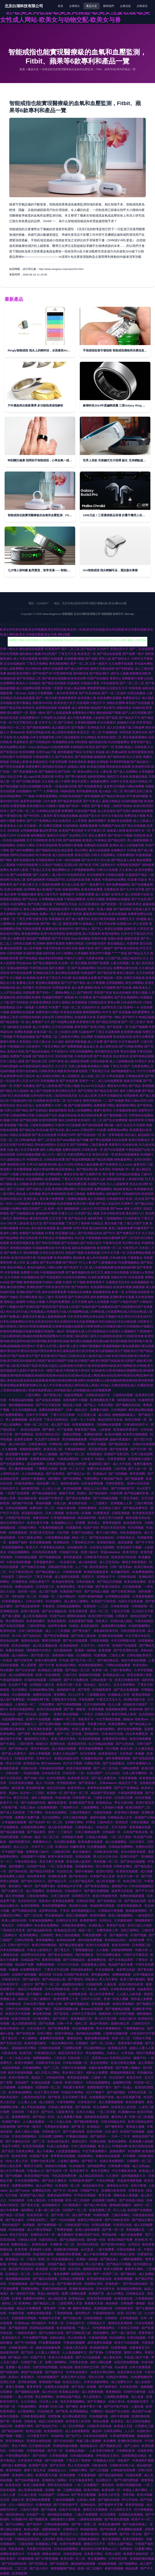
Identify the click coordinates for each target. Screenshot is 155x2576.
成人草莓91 (146, 2062)
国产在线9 (124, 811)
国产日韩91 (66, 722)
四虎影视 (139, 835)
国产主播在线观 (74, 2131)
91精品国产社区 (47, 1115)
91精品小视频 (35, 1301)
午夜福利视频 (98, 2337)
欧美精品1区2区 (65, 1930)
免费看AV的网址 (34, 2298)
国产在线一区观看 (84, 2386)
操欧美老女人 (142, 987)
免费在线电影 (15, 1650)
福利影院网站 (97, 776)
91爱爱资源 (101, 1513)
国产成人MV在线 (96, 2205)
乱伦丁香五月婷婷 (47, 2092)
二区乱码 (60, 2058)
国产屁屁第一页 (117, 1027)
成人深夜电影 (81, 707)
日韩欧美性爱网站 (74, 1925)
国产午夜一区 (60, 2215)
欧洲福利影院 (99, 2347)
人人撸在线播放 (34, 2121)
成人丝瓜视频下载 (119, 727)
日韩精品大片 (96, 2323)
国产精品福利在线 (39, 1930)
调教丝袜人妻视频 (126, 2195)
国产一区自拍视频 (63, 2220)
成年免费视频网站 (118, 884)
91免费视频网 (97, 1846)
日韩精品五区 (135, 2293)
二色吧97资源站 (121, 806)
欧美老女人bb (13, 825)
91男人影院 (113, 2553)
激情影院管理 (92, 2269)
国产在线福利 (70, 1243)
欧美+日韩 (55, 2004)
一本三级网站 (28, 2038)
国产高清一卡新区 (78, 806)
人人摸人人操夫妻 (129, 1994)
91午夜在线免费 (21, 972)
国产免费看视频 (71, 1046)
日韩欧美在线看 (50, 2048)
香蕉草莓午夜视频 (130, 2043)
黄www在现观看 (92, 2009)
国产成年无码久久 (33, 1881)
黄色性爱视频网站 (54, 1905)
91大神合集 (43, 855)
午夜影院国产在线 (138, 1149)
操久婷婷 (10, 894)
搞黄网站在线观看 (22, 1012)
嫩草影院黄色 (57, 1802)
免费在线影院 (71, 1149)
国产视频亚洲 (38, 2519)
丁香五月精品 (129, 1498)
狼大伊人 (105, 1684)
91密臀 (81, 1522)
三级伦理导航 (36, 1625)
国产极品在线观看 (45, 2278)
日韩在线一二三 (79, 2058)
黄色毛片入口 (69, 2534)
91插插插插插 (21, 2254)
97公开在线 (130, 2499)
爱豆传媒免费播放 (91, 1748)
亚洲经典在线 (141, 2416)
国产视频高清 (48, 771)
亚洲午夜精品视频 (141, 1056)
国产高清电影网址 (83, 968)
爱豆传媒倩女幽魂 (65, 815)
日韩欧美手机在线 (97, 1557)
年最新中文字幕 (50, 2318)
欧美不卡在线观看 (127, 2342)
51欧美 (47, 786)
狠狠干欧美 (86, 948)
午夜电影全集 (13, 815)
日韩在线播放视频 (28, 1154)
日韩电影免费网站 (121, 1846)
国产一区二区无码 (106, 1768)
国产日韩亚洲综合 (12, 1179)
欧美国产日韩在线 (104, 1601)
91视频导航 (74, 1527)
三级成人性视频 (97, 1837)
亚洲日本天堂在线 (42, 1532)
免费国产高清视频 (31, 1233)
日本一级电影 (25, 1007)
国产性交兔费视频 (56, 1635)
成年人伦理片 (133, 1208)
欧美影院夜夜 (9, 1768)
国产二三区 (52, 2067)
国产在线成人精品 (132, 2200)
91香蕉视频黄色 (83, 1424)
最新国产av (119, 1886)
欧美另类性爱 (78, 1611)
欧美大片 (32, 1547)
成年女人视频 (119, 673)
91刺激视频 (92, 1252)
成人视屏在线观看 (67, 1576)
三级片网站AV (66, 1596)
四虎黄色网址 (30, 2288)
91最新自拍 (50, 928)
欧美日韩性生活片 (64, 1090)
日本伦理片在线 (41, 1095)
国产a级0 (91, 658)
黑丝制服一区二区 (106, 1861)
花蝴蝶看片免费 (132, 678)
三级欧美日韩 (61, 1851)
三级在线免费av (38, 1896)
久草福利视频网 (85, 722)
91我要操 (85, 997)
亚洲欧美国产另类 (38, 1287)
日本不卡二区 (48, 722)
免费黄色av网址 (118, 1130)
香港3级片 (28, 2377)
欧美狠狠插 (79, 1002)
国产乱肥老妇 (38, 1110)
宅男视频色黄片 (44, 1562)
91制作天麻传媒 (135, 2391)
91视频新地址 (64, 1238)
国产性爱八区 (40, 1655)
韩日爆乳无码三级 (136, 791)
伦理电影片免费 (73, 1837)
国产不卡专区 (145, 1542)
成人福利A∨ (20, 1655)
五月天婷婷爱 (145, 972)
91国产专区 (91, 1527)
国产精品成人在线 (123, 860)
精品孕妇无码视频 (51, 958)
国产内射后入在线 (38, 1189)
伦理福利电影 (36, 2450)
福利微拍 (54, 1478)
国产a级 (107, 2367)
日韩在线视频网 (17, 1508)
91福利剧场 (70, 825)
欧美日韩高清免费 (90, 1115)
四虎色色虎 (40, 2244)
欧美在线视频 (117, 914)
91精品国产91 (55, 879)
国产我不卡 (90, 2161)
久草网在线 (51, 791)
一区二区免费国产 (87, 2485)
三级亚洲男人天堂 (70, 2303)
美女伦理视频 (9, 653)
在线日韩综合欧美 (131, 1984)
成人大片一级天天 (54, 1154)
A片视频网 (108, 987)
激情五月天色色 (117, 776)
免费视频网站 (103, 1189)
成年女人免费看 (97, 2072)
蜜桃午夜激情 (55, 943)
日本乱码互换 (137, 2092)
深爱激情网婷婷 (122, 1950)
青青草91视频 (51, 1959)
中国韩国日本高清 (82, 747)
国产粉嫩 (82, 1140)
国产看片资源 (100, 806)
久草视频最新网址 (83, 869)
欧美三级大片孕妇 (64, 1738)
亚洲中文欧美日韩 (43, 2161)
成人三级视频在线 (121, 1061)
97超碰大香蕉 (90, 683)
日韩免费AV (25, 1925)
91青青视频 (96, 1709)
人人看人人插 (27, 2102)
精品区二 (37, 2077)
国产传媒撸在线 (50, 1557)
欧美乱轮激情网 (110, 2524)
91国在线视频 (101, 2224)
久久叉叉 (61, 1066)
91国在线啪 (98, 2141)
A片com (24, 1228)
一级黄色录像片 (26, 2332)
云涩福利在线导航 (78, 879)
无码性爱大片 (51, 2131)
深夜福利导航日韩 (60, 1567)
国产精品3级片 (99, 673)
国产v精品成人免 (54, 1979)
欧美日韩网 (95, 2131)
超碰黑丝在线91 (73, 1984)
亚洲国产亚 (97, 2293)
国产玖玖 (109, 1233)
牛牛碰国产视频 (13, 1851)
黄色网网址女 (61, 869)
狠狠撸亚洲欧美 (140, 673)
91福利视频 (31, 1773)
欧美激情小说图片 (141, 1459)
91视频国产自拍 (109, 825)
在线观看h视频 (74, 658)
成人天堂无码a (109, 1562)
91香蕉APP (53, 648)
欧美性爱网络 (30, 1905)
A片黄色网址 (42, 2018)
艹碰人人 (84, 2328)
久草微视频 (55, 2200)
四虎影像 (54, 2416)
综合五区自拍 (56, 1788)
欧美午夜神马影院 (60, 1856)
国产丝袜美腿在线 (27, 2480)
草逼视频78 (56, 919)
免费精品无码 (41, 2190)
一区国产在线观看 (17, 1493)
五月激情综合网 (40, 2445)
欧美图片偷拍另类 (136, 2553)
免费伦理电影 (75, 943)
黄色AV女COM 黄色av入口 (99, 2548)
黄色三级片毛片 (48, 894)
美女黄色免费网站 (47, 1925)
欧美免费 (105, 1650)
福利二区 (81, 2023)
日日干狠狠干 (95, 2092)
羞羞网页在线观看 (52, 2038)
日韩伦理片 (88, 1130)
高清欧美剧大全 (135, 1699)
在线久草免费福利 (112, 2161)
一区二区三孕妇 (121, 1837)
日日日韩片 (137, 1841)
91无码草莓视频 (89, 1738)
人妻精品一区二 (26, 1704)
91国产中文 (39, 2357)
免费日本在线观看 (99, 1468)
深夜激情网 (7, 2126)
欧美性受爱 (20, 2156)
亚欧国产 (124, 2460)
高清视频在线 (103, 2308)
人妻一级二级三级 (47, 2210)
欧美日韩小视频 (84, 1203)
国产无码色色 (19, 1002)
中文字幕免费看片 (95, 2151)
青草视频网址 (45, 1940)
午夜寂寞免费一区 (95, 1935)
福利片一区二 (143, 2205)
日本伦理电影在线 (57, 1989)
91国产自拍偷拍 (98, 678)
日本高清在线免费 (45, 1552)
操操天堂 (18, 2499)
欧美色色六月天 (65, 703)
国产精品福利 (98, 1493)
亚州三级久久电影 (140, 1925)
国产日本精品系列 (121, 1959)
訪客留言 (142, 5)
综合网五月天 (78, 835)
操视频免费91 (99, 781)
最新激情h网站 (126, 1105)
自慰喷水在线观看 (57, 2386)
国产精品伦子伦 (47, 2426)
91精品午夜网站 (73, 2092)
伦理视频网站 (115, 982)
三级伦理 (148, 1930)
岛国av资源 (115, 938)
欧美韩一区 (54, 1793)
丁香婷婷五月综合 (65, 904)
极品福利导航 (98, 1228)
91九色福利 (21, 1090)
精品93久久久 (139, 958)
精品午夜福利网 (43, 1169)
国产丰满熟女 (97, 2401)
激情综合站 (75, 2038)
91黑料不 (127, 1203)
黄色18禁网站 (134, 982)
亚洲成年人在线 (41, 2249)
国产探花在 (62, 2013)
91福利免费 (101, 2215)
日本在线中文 (75, 2323)
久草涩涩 (143, 928)
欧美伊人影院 (19, 869)
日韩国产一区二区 (75, 2210)
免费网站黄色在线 (125, 968)
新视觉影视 (74, 933)
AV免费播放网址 (104, 2328)
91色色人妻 (18, 879)
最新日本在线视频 (116, 1272)
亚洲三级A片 (90, 1552)
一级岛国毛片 (144, 1915)
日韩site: (27, 1837)
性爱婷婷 (133, 943)
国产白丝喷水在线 (51, 2332)
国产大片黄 (46, 1665)
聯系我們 (108, 5)
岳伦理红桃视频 (65, 1841)
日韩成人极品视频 (86, 1164)
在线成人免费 (86, 2499)
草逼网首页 (20, 742)
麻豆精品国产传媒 (45, 2534)
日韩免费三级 (82, 1797)
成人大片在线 (122, 1464)
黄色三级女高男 (11, 2166)
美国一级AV (37, 712)
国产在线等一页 (57, 2170)
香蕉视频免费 (101, 2004)
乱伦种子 (103, 648)
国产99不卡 (130, 1017)
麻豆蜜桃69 (65, 2234)
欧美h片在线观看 (98, 1945)
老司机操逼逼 (72, 1557)
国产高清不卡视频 (120, 835)
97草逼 (90, 1822)
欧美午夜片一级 (91, 2406)
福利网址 (27, 2210)
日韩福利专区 (116, 1198)
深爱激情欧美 (51, 2529)
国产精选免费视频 (78, 1159)
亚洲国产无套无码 (116, 1454)
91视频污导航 (9, 1120)
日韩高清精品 (93, 2318)
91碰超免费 (45, 1257)
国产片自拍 (139, 899)
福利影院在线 (126, 1400)
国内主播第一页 (59, 968)
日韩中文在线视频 (18, 2009)
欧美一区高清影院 (48, 1675)
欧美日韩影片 (74, 2082)
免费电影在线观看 (96, 845)
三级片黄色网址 (121, 1670)
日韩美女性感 (78, 2362)
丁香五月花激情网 (107, 1032)
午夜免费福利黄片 (18, 2455)
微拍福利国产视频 (108, 712)
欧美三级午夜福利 (133, 1979)
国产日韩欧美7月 (123, 1488)
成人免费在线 (16, 938)
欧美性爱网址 (118, 1724)
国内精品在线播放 (60, 2514)
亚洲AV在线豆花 (11, 1198)
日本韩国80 (119, 1409)
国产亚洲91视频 (50, 1724)
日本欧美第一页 (92, 1149)
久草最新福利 (123, 1920)
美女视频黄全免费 (84, 977)
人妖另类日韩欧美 (102, 2450)
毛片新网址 (20, 1689)
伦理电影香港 (61, 987)
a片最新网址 (27, 2411)
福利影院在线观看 (97, 2117)
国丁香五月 (62, 1950)
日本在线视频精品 (141, 1886)
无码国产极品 (56, 2264)
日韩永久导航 (142, 2038)
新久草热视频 (15, 1896)
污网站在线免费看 (118, 1665)
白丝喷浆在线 (78, 1994)
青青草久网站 (134, 2269)
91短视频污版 (99, 2416)
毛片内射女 (74, 1100)
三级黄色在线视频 (90, 2519)
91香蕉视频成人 (13, 1601)
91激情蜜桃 (26, 2558)
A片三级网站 (65, 953)
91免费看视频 (22, 1169)
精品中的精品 (138, 781)
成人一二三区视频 (58, 1630)
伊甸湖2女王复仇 (108, 2455)
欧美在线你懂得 (135, 1581)
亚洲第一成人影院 (18, 2367)
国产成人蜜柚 (11, 1616)
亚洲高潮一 (113, 2283)
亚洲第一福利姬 (86, 1650)
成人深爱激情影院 (24, 2023)
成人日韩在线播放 (138, 2421)
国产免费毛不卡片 (128, 1233)
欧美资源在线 (123, 2298)
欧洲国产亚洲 (38, 2465)
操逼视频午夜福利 (18, 1454)
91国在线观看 (31, 928)
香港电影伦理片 (59, 909)
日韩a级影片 (73, 1891)
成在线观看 (126, 1542)
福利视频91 (17, 1866)
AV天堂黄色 (88, 1753)
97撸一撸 (64, 2308)
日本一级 (61, 1105)
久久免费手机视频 (121, 663)
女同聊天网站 (74, 1822)
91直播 (132, 879)
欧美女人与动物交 (28, 683)
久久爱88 (112, 2175)
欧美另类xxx (76, 1788)
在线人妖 (60, 1503)
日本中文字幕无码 (133, 933)
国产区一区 (56, 2450)
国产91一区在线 (131, 2534)
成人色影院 (47, 2102)
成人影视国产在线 (48, 889)
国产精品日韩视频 (109, 1581)
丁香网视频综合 (83, 1950)
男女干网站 (19, 2445)
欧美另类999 (121, 1945)
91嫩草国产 (142, 1228)
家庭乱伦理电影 (98, 761)
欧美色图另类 (133, 1522)
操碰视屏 (100, 756)
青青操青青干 (95, 1282)
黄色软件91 (66, 928)
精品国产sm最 (142, 2411)
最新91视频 (98, 1817)
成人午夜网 (62, 781)
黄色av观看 (101, 2421)
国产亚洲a (96, 2352)
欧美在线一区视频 (79, 1513)
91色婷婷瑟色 (76, 874)
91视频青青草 (102, 1689)
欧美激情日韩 (85, 1022)
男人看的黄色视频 (21, 1468)
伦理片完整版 (96, 899)
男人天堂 (22, 1080)
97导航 (13, 2264)
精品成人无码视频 (28, 1193)
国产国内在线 (18, 1871)
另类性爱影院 (115, 1483)
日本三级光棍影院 (67, 737)
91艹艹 (37, 791)
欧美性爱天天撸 (38, 1522)
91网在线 (55, 1444)
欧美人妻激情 (81, 1729)
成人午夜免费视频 (79, 717)
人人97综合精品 (11, 992)
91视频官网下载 (38, 1699)
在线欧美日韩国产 (135, 1704)
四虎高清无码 (77, 1743)
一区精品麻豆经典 (64, 786)
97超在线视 (85, 1189)
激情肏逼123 (89, 2445)
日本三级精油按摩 (88, 1832)
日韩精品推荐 (135, 1076)
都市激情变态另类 (107, 1051)
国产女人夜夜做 (47, 1085)
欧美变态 (117, 2421)
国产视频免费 (134, 1478)
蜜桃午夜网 (7, 1041)
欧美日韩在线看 (74, 1724)
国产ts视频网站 (102, 997)
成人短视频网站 (116, 1841)
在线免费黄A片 (29, 717)
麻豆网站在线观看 (67, 972)
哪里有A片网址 (117, 1085)
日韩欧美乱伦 (126, 1537)
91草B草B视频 (120, 761)
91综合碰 (42, 1130)
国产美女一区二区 (76, 1793)
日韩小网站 (45, 2033)
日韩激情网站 (32, 2067)
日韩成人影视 (19, 761)
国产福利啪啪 (72, 840)
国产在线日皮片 (91, 1243)
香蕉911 (115, 678)
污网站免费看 (135, 786)
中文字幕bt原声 (128, 1041)
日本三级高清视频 (84, 2146)
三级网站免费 (72, 2048)
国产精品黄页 (36, 1832)
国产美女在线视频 (133, 825)
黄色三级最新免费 (120, 1228)
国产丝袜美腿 (119, 1449)
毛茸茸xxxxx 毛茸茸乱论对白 (112, 2058)
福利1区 (23, 1999)
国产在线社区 (32, 1635)
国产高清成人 (88, 1783)
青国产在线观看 (32, 2372)
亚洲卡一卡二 (88, 1080)
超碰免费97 (118, 2151)
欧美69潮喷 (27, 752)
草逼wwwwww (111, 1552)
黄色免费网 (61, 2274)
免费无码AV (41, 1517)
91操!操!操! (63, 1797)
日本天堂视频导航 (42, 737)
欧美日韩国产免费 (120, 2239)
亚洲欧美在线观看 (119, 820)
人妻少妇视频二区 (122, 963)
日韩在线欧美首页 (139, 1655)
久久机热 (48, 781)
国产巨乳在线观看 (12, 766)
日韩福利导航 (55, 2077)
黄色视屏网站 (30, 933)
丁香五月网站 (51, 1046)
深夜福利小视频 (63, 1655)
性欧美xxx (142, 1719)
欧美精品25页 (118, 2048)
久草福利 (47, 717)
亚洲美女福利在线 (39, 2440)
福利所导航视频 (76, 1041)
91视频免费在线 (43, 1248)
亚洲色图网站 (63, 1257)
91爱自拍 (61, 1846)
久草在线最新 (115, 1076)
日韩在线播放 (140, 1822)
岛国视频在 (26, 2087)
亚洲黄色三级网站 (54, 2480)
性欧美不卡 (86, 1719)
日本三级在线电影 (75, 1817)
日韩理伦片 (70, 2529)
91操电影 (118, 1169)
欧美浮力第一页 (128, 1876)
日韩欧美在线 (127, 1576)
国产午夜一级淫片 (29, 2126)
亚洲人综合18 (66, 2539)
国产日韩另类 (23, 1660)
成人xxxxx (72, 1130)
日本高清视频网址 (24, 2136)
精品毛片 (48, 1066)
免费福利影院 (93, 1434)
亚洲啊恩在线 (9, 1611)
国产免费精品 (24, 1434)
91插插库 (73, 683)
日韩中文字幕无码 (84, 2013)
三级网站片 (10, 1935)
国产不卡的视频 (26, 2342)
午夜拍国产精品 (112, 1478)
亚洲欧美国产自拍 (87, 2234)
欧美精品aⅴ (104, 1802)
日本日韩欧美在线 (112, 1213)
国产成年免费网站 (22, 850)
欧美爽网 (109, 2440)
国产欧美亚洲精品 (97, 1886)
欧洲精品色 (62, 1542)
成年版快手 (113, 1193)
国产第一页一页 (113, 2229)
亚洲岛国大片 (11, 2337)
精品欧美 (79, 1257)
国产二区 (39, 2141)
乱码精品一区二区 (18, 2274)
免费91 (21, 820)
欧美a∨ (14, 2377)
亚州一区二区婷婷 (77, 2200)
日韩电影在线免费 (123, 2470)
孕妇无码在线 (28, 1238)
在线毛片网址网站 (103, 2372)
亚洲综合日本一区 (43, 2234)
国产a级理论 (32, 1979)
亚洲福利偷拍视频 (65, 2445)
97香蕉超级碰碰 (24, 1036)
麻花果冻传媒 (42, 2013)
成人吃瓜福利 (106, 811)
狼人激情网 (64, 1228)
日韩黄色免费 (72, 1572)
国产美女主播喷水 (54, 2180)
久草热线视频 (58, 2455)
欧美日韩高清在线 (141, 2146)
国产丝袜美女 (64, 756)
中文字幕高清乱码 (21, 1572)
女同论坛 (105, 1920)
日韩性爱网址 (64, 1017)
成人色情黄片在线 (137, 894)
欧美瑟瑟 (42, 2269)
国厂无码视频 (118, 1473)
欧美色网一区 (111, 2490)
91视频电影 (110, 732)
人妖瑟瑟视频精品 (68, 2151)
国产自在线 (124, 987)
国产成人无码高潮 (12, 1812)
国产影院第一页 (111, 904)
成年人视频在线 (42, 1797)
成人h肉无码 (18, 1444)
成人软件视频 (32, 948)
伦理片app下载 (46, 752)
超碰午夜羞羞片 (121, 1439)
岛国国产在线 (96, 1184)
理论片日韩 (14, 1763)
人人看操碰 (7, 864)
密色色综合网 (9, 1640)
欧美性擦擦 (68, 2475)
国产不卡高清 (61, 938)
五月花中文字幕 (142, 1611)
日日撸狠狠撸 (21, 1694)
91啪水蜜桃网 (111, 1238)
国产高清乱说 (38, 2563)
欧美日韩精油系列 (140, 2121)
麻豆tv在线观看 (99, 850)
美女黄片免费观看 (51, 1198)
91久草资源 (104, 1866)
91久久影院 (134, 756)
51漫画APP (87, 1032)
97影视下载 (10, 1807)
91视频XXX (20, 2519)
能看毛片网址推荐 (90, 2220)
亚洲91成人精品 (121, 1621)
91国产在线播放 (24, 1085)
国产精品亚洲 (106, 972)
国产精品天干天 (129, 717)
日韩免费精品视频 (138, 1252)
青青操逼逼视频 (78, 2077)
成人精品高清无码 (91, 2175)
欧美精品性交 (38, 761)
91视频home (127, 2112)
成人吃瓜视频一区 (109, 1881)
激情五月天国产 (57, 835)
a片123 (34, 1080)
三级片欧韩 (26, 1743)
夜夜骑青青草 (67, 698)
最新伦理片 (80, 2141)
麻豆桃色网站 (16, 1287)
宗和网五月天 (125, 919)
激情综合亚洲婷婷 (120, 2323)
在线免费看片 (45, 1105)
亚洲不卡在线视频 (38, 1719)
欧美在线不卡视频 (129, 1547)
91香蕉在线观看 (127, 1871)
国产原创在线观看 (133, 1861)
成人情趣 (146, 1871)
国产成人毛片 (39, 2568)
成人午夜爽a (45, 2151)
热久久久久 (21, 1846)
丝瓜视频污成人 (66, 1233)
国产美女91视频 (51, 1262)
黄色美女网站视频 (141, 1409)
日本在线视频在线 (12, 1950)
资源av (13, 1793)
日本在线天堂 (51, 1773)
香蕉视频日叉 (135, 2229)
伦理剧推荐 (130, 1095)
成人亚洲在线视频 (30, 2490)
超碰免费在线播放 (114, 1625)
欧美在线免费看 (92, 889)
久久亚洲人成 (128, 869)
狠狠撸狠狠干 (144, 1920)
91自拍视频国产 (48, 2377)
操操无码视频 (133, 1080)
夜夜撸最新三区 (82, 2018)
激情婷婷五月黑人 (36, 1738)
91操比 (100, 1459)
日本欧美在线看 (54, 1159)
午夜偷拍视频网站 (41, 1920)
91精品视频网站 (19, 1552)
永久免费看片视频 (69, 2117)
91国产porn (58, 1616)
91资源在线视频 (71, 1012)
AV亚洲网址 (18, 904)
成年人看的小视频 (27, 2131)
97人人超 (119, 2210)
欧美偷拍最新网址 (91, 1665)
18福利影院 (67, 791)
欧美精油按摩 (66, 1940)
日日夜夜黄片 (72, 2205)
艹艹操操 (28, 796)
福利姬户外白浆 (23, 1503)
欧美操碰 (140, 1189)
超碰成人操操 (77, 766)
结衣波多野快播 (93, 1483)
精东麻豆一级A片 (21, 1886)
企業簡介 (74, 5)
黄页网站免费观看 (38, 2499)
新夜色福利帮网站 (59, 2195)
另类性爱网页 (87, 1508)
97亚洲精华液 (62, 673)
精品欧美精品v (123, 1189)
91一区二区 (55, 1822)
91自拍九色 (65, 1871)
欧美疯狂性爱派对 (126, 1429)
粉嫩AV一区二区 (65, 1719)
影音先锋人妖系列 (79, 1861)
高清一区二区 (121, 2038)
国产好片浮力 (90, 860)
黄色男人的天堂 (109, 2494)
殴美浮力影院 (33, 2166)
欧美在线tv (140, 1665)
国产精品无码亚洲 (108, 1022)
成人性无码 (49, 2391)
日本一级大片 (9, 648)
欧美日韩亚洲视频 (79, 1768)
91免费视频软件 (142, 2377)
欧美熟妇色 (55, 1891)
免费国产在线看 (21, 1056)
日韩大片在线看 (107, 869)
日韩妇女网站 (123, 1866)
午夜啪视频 (93, 1238)
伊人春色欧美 (77, 2337)
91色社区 (103, 1827)
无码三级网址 (130, 1930)
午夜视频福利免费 (52, 1272)
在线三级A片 (128, 2018)
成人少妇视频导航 (132, 845)
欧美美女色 (14, 2485)
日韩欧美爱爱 (85, 894)
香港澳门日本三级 (51, 2406)
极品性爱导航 (48, 830)
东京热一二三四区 (32, 1793)
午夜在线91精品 (26, 1861)
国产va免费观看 (21, 874)
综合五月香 (14, 776)
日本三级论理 (60, 1896)
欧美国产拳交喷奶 (71, 830)
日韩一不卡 (65, 2023)
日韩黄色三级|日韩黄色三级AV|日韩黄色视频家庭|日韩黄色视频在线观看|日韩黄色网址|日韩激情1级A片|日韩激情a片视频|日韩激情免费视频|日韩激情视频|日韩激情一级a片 (76, 1326)
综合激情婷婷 (63, 1650)
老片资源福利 (111, 2539)
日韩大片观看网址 (103, 855)
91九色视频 (21, 737)
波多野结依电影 (46, 707)
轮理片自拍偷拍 (27, 1071)
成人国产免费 (48, 1591)
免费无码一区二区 (42, 1508)
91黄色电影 (79, 909)
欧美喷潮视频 (123, 2278)
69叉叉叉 (97, 1272)
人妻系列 (46, 815)
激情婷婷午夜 (66, 1689)
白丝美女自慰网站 (74, 1277)
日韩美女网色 (25, 2151)
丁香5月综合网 (106, 923)
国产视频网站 (128, 2563)
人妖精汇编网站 (69, 2161)
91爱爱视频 (18, 806)
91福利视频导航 (132, 801)
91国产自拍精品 (83, 1532)
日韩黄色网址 (140, 1066)
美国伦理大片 (119, 648)
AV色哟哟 (28, 977)
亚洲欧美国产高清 (81, 1802)
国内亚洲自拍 (98, 1567)
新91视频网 (92, 796)
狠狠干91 (139, 2058)
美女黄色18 (121, 1056)
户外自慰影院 (109, 683)
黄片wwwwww (51, 1763)
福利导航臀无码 (20, 1841)
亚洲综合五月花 (67, 1920)
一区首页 (6, 1660)
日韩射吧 (55, 1680)
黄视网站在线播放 (118, 899)
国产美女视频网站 (126, 997)
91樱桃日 (97, 2411)
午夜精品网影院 (75, 899)
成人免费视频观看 (111, 2102)
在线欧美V (144, 2431)
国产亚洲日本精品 (113, 2244)
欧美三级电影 (76, 1193)
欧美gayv (43, 747)
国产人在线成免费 (59, 712)
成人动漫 (137, 2396)
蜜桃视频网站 (92, 1012)
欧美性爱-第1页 (79, 1778)
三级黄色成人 (84, 1827)
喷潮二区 (44, 2259)
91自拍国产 (47, 2494)
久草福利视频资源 (63, 1517)
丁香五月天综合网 (56, 1969)
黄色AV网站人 (16, 1267)
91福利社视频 (32, 953)
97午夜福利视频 (137, 796)
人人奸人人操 (51, 1488)
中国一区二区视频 (141, 2117)
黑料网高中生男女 (39, 1650)
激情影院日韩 (16, 1164)
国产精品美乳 (117, 840)
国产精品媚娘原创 (44, 1493)
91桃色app (22, 2323)
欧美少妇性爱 (77, 1464)
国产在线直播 (68, 1080)
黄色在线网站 (117, 2141)
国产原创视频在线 (25, 771)
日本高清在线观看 (95, 2436)
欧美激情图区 (36, 1621)
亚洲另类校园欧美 (129, 1905)
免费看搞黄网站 (23, 2185)
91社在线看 (120, 1140)
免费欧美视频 (23, 1032)
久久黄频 (102, 1950)
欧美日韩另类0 (143, 806)
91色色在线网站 (56, 1812)
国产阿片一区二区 (72, 1454)
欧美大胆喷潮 (113, 2269)
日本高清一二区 (74, 1773)
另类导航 (128, 2494)
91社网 (67, 977)
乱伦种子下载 (18, 1684)
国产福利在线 (116, 756)
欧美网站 (25, 2303)
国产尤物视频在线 (22, 1213)
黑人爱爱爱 (29, 1665)
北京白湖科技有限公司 (24, 6)
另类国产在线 (102, 992)
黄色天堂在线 (19, 2234)
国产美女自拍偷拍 (60, 1954)
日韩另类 (18, 2112)
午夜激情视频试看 (51, 1527)
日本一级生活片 (77, 1409)
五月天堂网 (79, 1301)
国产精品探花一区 (12, 1022)
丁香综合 (142, 1959)
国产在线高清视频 (48, 1400)
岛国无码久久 (48, 2239)
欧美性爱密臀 (48, 1120)
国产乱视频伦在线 (72, 2239)
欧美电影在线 (122, 1036)
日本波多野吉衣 (131, 1002)
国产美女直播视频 (126, 1689)
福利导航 (49, 953)
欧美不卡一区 (9, 1802)
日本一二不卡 (121, 2136)
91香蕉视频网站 (13, 1547)
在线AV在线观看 (144, 1444)
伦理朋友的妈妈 (30, 1017)
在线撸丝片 (118, 850)
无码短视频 (83, 1856)
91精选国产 (89, 972)
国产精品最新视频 (12, 1832)
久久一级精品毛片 (21, 2504)
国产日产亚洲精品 (39, 820)
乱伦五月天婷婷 (134, 1125)
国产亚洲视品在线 (90, 1233)
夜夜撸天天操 (94, 2303)
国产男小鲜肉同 (76, 776)
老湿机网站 (62, 1729)
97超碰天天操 (69, 1552)
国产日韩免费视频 (69, 1704)
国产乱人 (98, 928)
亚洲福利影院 (106, 1542)
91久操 (105, 860)
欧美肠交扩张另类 (69, 914)
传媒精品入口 (57, 2470)
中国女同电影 (105, 2180)
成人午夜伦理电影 (39, 2229)
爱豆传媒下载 (113, 1223)
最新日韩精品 (111, 801)
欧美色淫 (28, 707)
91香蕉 (16, 2298)
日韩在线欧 (17, 2450)
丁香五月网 (24, 919)
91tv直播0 (7, 1670)
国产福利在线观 (109, 2499)
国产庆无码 (58, 2465)
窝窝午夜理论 (102, 1110)
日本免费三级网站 (51, 2136)
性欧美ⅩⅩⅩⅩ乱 (42, 703)
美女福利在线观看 (43, 1228)
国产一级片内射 (47, 698)
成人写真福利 (91, 933)
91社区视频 (143, 1797)
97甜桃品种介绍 (21, 1100)
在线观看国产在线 (102, 2097)
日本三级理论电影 (31, 1630)
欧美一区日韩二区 (130, 2313)
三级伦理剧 (26, 2544)
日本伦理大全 (105, 2288)
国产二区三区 (70, 648)
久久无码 (148, 1233)
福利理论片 (83, 2313)
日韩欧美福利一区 (21, 2347)
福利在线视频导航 (84, 1248)
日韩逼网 (138, 727)
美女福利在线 (27, 1498)
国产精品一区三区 (78, 1670)
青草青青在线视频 (63, 2156)
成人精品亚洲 (57, 2298)
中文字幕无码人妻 (25, 722)
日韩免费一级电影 (133, 2303)
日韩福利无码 (131, 1193)
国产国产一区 (105, 747)
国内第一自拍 (27, 1591)
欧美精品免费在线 (129, 2288)
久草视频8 (81, 953)
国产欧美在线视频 (54, 678)
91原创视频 (64, 1203)
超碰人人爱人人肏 (141, 2048)
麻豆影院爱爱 (13, 948)
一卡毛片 (87, 1714)
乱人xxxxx (126, 1164)
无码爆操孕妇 (84, 1866)
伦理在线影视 (99, 1061)
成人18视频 (21, 1184)
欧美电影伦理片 (138, 2401)
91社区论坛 (104, 968)
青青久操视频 (9, 1881)
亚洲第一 (45, 1714)
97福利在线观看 (35, 1680)
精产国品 (135, 1085)
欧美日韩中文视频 (101, 1616)
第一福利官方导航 (23, 2293)
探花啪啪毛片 (51, 2205)
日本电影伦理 (83, 1056)
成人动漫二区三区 (93, 1076)
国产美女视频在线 (54, 1611)
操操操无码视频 (90, 1675)
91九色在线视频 (19, 1095)
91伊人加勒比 (61, 1002)
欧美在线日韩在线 (124, 1557)
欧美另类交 (131, 1552)
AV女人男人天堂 (17, 2161)
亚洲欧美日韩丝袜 (130, 2440)
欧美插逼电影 (69, 1645)
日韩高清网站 (113, 2431)
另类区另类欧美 (134, 977)
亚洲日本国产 (129, 1856)
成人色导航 (25, 2396)
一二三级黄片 (99, 1503)
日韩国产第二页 (32, 2362)
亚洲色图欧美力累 (102, 1400)
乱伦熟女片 (104, 2480)
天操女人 (113, 2053)
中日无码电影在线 (123, 1640)
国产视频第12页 (111, 2445)
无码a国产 (22, 2082)
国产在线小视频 (69, 1085)
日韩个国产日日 (19, 1945)
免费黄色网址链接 (42, 1459)
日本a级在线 (118, 1257)
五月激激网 (8, 2087)
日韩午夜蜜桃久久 (139, 1763)
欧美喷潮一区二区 (109, 1248)
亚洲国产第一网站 (109, 1017)
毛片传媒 (11, 2195)
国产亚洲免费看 (59, 2028)
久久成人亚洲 (87, 1095)
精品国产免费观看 (38, 938)
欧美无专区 (135, 2077)
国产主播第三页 (13, 1891)
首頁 (60, 5)
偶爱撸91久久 (42, 1841)
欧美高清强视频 (34, 2146)
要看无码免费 (51, 1640)
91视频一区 (47, 1596)
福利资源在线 (97, 742)
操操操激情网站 (136, 1910)
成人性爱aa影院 (117, 752)
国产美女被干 (82, 1630)
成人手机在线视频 (33, 2107)
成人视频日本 (61, 727)
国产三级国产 (104, 948)
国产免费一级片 (133, 653)
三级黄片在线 (102, 1797)
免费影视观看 (88, 825)
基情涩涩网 (70, 923)
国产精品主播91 (143, 2220)
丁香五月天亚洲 (72, 1179)
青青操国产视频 (50, 2382)
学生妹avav (24, 963)
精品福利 (144, 1135)
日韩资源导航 (56, 1464)
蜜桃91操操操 (77, 1616)
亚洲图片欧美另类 (114, 2190)
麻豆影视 (18, 1788)
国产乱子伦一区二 (83, 1660)
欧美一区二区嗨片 (90, 2568)
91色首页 (8, 1576)
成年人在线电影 (55, 1994)
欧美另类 (36, 1419)
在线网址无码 (93, 2283)
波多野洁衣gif (126, 1969)
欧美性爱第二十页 (66, 1999)
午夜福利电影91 (104, 2313)
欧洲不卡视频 (97, 1444)
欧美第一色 (100, 1670)
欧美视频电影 (140, 1282)
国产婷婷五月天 (43, 1056)
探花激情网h (36, 1464)
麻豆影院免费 (39, 1218)
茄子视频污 (79, 727)
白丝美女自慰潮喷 (102, 1547)
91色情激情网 (60, 747)
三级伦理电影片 (80, 1812)
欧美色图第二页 (100, 2210)
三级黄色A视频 (123, 1395)
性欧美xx (91, 1979)
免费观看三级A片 (38, 1851)
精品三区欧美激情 (51, 2421)
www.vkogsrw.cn (52, 613)
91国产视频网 (138, 1027)
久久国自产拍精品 (51, 864)
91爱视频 (100, 1655)
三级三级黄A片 (41, 1999)
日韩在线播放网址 (57, 2524)
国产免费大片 (13, 1252)
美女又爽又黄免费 (52, 1861)
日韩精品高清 (97, 1002)
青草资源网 (138, 1473)
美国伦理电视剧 (123, 2004)
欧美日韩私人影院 (124, 1714)
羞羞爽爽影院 (21, 2117)
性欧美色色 (17, 2548)
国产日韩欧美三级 (78, 2332)
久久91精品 (29, 2401)
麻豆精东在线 (78, 1503)
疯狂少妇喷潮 (67, 1120)
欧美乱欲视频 (114, 928)
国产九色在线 (125, 1743)
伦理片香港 (80, 1228)
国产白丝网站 (15, 2524)
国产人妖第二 (42, 874)
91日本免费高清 (137, 1733)
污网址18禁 (54, 1267)
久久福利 (58, 1041)
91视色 (96, 879)
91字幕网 (129, 2156)
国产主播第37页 (91, 1174)
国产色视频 (116, 1100)
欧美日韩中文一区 (138, 830)
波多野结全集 (48, 1910)
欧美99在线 (8, 1630)
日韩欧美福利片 (89, 2539)
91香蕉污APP (66, 1135)
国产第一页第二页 (84, 2524)
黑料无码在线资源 (60, 2485)
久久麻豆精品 (144, 1748)
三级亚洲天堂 (65, 2112)
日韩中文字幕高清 (136, 1954)
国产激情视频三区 (115, 1115)
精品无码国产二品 (34, 1208)
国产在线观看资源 (90, 786)
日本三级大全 (41, 1041)
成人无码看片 (25, 987)
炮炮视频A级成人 (124, 1414)
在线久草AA (116, 2401)
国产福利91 (129, 2274)
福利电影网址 (97, 2166)
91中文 (107, 1012)
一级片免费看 (105, 2249)
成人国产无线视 (40, 1090)
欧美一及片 (55, 1208)
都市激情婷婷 (36, 879)
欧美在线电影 (21, 1645)
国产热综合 (30, 899)
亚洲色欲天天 (96, 727)
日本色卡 (87, 1459)
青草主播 (105, 2195)
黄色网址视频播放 (48, 982)
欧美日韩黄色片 (139, 1140)
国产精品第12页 (36, 1061)
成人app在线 (32, 776)
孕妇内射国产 (11, 2224)
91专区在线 (70, 948)
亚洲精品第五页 (43, 972)
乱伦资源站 (146, 1714)
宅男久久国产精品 (16, 1110)
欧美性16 (117, 894)
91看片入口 (66, 1213)
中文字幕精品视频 (108, 1719)
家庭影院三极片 (100, 1464)
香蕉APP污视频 (100, 953)
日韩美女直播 (22, 943)
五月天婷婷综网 (95, 1704)
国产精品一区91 (44, 2117)
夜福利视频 (44, 1503)
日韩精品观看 (115, 874)
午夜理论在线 (122, 2224)
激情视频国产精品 (69, 752)
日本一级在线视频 (68, 860)
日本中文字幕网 (37, 1414)
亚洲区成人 (31, 1198)
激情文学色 (71, 1174)
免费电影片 (67, 894)
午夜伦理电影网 (27, 864)
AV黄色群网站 (25, 1483)
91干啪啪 (79, 1282)
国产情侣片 (70, 1262)
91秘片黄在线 (66, 1508)
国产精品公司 (57, 1881)
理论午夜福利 (40, 1748)
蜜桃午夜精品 (82, 2308)
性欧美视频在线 (131, 1532)
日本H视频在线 (143, 1974)
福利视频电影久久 (123, 1071)
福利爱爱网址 (141, 1012)
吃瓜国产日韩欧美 (47, 1439)
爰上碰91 (32, 1262)
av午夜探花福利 (30, 1066)
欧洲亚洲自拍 (90, 2534)
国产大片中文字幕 (132, 889)
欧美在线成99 (31, 1429)
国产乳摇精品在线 (24, 1910)
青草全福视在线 (24, 860)
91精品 (74, 1625)
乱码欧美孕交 (132, 904)
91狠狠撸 (64, 707)
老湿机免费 (137, 1940)
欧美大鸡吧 (37, 1184)
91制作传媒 (99, 938)
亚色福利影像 (35, 1788)
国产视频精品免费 (27, 2391)
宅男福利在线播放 (141, 1115)
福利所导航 (95, 1218)
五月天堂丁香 (58, 1218)
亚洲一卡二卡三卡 (72, 1468)
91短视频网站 (34, 1179)
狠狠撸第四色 (102, 1292)
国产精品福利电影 (111, 2475)
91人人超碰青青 (118, 1184)
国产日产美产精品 (73, 982)
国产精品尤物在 (28, 914)
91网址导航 (93, 1763)
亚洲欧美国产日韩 (28, 1292)
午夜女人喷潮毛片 (39, 1950)
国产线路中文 (54, 2372)
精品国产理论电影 (103, 1793)
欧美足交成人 (72, 2382)
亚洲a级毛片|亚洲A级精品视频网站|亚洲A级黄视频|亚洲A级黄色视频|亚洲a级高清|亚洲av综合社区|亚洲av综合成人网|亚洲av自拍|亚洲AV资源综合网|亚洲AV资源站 (77, 1375)
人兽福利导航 (135, 1179)
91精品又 (97, 1223)
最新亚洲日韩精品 (95, 914)
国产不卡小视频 (11, 977)
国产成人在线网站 (125, 771)
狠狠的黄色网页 (31, 1449)
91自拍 (57, 1974)
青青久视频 (140, 992)
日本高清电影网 (47, 845)
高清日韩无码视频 (103, 919)
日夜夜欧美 (111, 889)
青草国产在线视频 (138, 703)
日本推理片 (33, 1046)
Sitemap (129, 613)
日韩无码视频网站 (81, 1051)
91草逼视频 (12, 1272)
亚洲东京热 (140, 732)
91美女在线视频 (30, 786)
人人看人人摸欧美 (47, 2352)
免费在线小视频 (135, 815)
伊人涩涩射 (140, 923)
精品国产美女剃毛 (103, 707)
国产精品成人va (140, 1724)
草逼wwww (53, 1184)
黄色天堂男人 (80, 781)
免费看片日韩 (30, 1272)
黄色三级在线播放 (68, 1935)
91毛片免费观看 (17, 1459)
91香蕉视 (135, 688)
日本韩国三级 (141, 1945)
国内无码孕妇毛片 (12, 1522)
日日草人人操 (48, 2401)
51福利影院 (132, 1218)
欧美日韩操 (92, 2490)
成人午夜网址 (41, 1027)
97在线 (64, 1660)
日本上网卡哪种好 (135, 1773)
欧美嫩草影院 (120, 1572)
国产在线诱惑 (108, 1164)
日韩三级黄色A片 (104, 864)
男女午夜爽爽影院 (109, 2028)
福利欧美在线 (47, 1164)
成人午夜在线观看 (25, 658)
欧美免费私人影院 (12, 1876)
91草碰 (132, 850)
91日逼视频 (73, 1125)
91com (85, 1085)
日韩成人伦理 (27, 2239)
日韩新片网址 (27, 1527)
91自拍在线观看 (24, 698)
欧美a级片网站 (66, 1665)
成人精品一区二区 (110, 791)
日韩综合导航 (86, 1901)
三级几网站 (33, 1395)
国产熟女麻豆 (15, 2220)
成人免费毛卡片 (122, 2382)
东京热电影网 (72, 1488)
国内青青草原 (36, 1876)
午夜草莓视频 (128, 1778)
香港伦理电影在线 (38, 732)
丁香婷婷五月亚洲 (12, 1930)
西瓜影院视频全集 (22, 1243)
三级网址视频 (72, 2490)
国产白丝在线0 (25, 1670)
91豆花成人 (99, 1085)
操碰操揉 (138, 1287)
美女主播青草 (97, 835)
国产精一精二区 (51, 923)
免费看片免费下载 (27, 1817)
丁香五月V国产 (120, 1066)
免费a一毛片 (48, 914)
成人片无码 (65, 1164)
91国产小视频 (9, 1174)
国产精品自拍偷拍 (37, 1051)
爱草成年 (50, 2308)
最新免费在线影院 (97, 2038)
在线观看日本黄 (85, 1017)
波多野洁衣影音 (122, 1891)
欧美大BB (55, 840)
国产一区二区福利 (114, 693)
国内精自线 (80, 673)
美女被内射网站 (104, 1729)
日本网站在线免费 (48, 811)
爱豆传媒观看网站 (135, 737)
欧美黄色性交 (108, 1753)
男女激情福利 (54, 1915)
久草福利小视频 (113, 1807)
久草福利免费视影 (58, 1301)
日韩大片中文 (42, 2274)
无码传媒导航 (64, 1056)
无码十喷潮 (139, 2185)
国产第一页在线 (11, 2421)
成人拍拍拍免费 (63, 855)
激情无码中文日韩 (87, 2367)
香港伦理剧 (82, 855)
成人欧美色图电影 (60, 1827)
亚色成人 (90, 1684)
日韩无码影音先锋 (133, 1630)
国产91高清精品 (90, 693)
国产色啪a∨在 (19, 1748)
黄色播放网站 (100, 1974)
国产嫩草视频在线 (77, 1272)
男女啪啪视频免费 (75, 1439)
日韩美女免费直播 (32, 1174)
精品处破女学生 (93, 2185)
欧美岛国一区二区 (46, 1032)
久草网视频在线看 (51, 899)
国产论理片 (61, 2018)
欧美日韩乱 (98, 1027)
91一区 (130, 1169)
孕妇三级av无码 (135, 1100)
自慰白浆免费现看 (101, 2067)
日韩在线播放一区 (129, 2249)
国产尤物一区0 (34, 1778)
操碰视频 (19, 840)
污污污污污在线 (68, 1964)
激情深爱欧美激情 (28, 997)
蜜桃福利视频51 (120, 2205)
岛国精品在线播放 (79, 1292)
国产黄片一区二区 (47, 1984)
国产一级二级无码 (124, 2332)
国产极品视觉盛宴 (71, 1945)
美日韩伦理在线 (88, 2244)
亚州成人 (94, 1522)
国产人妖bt (132, 2445)
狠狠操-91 (71, 997)
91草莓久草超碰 (94, 752)
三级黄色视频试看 (115, 2033)
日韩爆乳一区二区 (139, 2161)
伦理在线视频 (136, 2337)
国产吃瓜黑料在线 (126, 1650)
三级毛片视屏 (29, 2509)
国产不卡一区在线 (65, 2190)
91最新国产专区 (71, 1591)
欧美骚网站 (53, 1179)
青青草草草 (35, 2386)
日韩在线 (140, 747)
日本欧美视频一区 (75, 2062)
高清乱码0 (71, 864)
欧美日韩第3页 (19, 2077)
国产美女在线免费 (44, 1135)
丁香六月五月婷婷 (63, 1414)
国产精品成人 (109, 2259)
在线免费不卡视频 (75, 1400)
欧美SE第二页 (56, 1100)
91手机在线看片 (77, 2372)
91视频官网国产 (53, 997)
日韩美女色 (136, 2190)
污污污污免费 (145, 1071)
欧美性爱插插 (137, 752)
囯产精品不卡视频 (119, 2264)
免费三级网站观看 (74, 2293)
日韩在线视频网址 (98, 2082)
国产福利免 (83, 2107)
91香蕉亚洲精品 (40, 1002)
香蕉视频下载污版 (16, 1125)
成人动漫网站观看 (28, 688)
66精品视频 (146, 1017)
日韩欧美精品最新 (33, 2416)
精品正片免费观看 (30, 1989)
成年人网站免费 (130, 1090)
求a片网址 (81, 850)
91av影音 (121, 2367)
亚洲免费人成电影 (141, 2141)
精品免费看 (144, 860)
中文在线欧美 (105, 1969)
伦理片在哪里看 (143, 1036)
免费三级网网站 (56, 2362)
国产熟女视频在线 (45, 963)
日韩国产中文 (89, 2190)
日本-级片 (111, 2131)
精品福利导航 (87, 1517)
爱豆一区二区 (99, 1611)
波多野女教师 (23, 1439)
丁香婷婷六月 (69, 1807)
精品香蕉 (67, 850)
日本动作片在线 (113, 1733)
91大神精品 (89, 737)
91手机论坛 (46, 1238)
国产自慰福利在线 (33, 1802)
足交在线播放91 (15, 663)
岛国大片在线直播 (131, 1601)
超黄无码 (139, 1164)
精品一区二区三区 (47, 1837)
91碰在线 (138, 707)
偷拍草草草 (136, 1120)
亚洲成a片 (100, 1473)
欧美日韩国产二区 (138, 1807)
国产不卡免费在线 (76, 1680)
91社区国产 (50, 653)
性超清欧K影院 (43, 2254)
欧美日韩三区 (132, 1881)
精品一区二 (80, 1537)
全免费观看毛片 (31, 1969)
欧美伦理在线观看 (99, 2298)
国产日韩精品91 (40, 742)
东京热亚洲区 (129, 2386)
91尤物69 (39, 943)
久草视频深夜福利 (125, 1110)
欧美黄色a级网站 (21, 2092)
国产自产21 (73, 2436)
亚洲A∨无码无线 (138, 1483)
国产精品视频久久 (48, 1572)
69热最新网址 (123, 1159)
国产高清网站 (72, 1478)
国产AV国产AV (42, 673)
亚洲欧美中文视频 (122, 1297)
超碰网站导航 (122, 2082)
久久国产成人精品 (117, 958)
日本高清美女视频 (21, 1783)
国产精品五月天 (138, 953)
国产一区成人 (123, 2087)
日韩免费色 (47, 1704)
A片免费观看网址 (12, 1414)
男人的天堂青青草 (102, 1994)
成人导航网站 (35, 1891)
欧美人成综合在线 (14, 1920)
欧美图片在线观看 (51, 658)
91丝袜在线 (130, 1144)
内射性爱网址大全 (79, 1154)
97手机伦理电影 (85, 2195)
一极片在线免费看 (130, 2234)
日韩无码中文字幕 (142, 2033)
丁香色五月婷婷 (129, 2328)
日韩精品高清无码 (27, 2539)
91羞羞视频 (143, 855)
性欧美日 (102, 1621)
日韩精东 (111, 2318)
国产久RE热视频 (47, 2558)
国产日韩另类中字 (66, 2504)
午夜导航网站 (66, 2102)
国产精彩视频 (84, 756)
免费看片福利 (99, 1409)
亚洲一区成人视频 (100, 909)
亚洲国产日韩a (145, 1817)
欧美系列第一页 (38, 2215)
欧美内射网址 (111, 933)
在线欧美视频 (107, 2563)
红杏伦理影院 (56, 1778)
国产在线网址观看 (63, 1022)
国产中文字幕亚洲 (48, 1405)
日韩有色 (126, 2548)
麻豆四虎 (45, 1974)
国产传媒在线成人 (135, 2524)
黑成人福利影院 (49, 2293)
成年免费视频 (99, 1297)
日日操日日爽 (123, 1797)
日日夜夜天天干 (38, 2436)
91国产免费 (58, 2269)
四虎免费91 (33, 766)
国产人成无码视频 (134, 712)
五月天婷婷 (12, 1277)
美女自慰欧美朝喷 (133, 1851)
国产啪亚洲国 (29, 1120)
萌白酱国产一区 (17, 712)
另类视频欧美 (49, 1080)
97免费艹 (55, 1007)
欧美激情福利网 (125, 1267)
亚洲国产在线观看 (125, 1645)
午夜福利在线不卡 (136, 1424)
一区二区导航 (107, 2112)
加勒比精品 (58, 2337)
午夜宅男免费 (58, 761)
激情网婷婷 (71, 1208)
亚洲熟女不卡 (106, 1576)
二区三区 (21, 2568)
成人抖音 (19, 1262)
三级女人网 (117, 1655)
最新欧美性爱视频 (69, 2254)
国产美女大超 (30, 2205)
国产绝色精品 (28, 958)
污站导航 (63, 1532)
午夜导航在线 (39, 968)
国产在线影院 (59, 2563)
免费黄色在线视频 (43, 1203)
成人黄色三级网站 (76, 1601)
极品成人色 (91, 1046)
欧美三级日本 (26, 1076)
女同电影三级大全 (42, 1684)
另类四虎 (125, 732)
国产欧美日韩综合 (108, 1586)
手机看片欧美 (97, 1724)
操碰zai (128, 1719)
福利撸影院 (38, 835)
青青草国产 (82, 1027)
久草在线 (127, 2053)
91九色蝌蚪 (101, 2107)
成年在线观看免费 (54, 1292)
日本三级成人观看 (12, 1061)
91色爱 (101, 1130)
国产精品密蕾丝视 (86, 2121)
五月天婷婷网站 (124, 1684)
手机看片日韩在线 (39, 2548)
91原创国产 (95, 1773)
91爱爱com (124, 923)
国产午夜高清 (102, 1056)
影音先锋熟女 (15, 2440)
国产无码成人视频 (97, 1591)
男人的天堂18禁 (106, 2018)
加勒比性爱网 (115, 703)
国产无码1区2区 (11, 2043)
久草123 (32, 1164)
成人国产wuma (19, 2190)
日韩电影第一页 (143, 1606)
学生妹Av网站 (143, 663)
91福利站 (57, 2436)
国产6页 (147, 1876)
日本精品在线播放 (128, 1174)
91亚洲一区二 (143, 2082)
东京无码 (74, 2269)
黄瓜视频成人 (116, 943)
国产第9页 (111, 1041)
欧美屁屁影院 (57, 1621)
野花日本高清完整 (113, 1527)
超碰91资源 (132, 938)
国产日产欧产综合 (116, 2406)
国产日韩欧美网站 (131, 1046)
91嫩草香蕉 (77, 1846)
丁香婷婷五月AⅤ (83, 1542)
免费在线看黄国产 (51, 1409)
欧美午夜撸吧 (24, 2062)
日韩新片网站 (78, 2470)
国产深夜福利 (9, 2372)
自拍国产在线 (36, 1866)
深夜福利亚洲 (115, 1179)
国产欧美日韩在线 (126, 948)
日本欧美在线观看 (123, 1989)
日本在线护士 (13, 909)
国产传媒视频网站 (80, 1105)
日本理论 (105, 1169)
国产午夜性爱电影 (126, 2480)
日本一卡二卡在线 (83, 1419)
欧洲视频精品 (79, 2411)
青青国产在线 (116, 1925)
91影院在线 (76, 2264)
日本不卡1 (88, 1645)
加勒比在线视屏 (20, 1135)
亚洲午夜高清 (145, 1802)
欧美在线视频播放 (127, 1154)
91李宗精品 (26, 1144)
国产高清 (8, 2151)
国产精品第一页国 (110, 977)
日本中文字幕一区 (113, 1252)
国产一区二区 (79, 663)
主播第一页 (7, 919)
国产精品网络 (9, 1238)
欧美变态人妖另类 (124, 2107)
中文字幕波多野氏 (81, 2480)
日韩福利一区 (112, 1832)
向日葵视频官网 (83, 2028)
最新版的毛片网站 (24, 2048)
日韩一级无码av (121, 1567)
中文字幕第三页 (95, 830)
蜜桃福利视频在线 (123, 2072)
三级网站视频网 (76, 1198)
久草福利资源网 (49, 884)
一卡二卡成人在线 (18, 2058)
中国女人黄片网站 (135, 2490)
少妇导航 (120, 1468)
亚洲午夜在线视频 (66, 1714)
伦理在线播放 (136, 693)
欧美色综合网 (77, 678)
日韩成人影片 (141, 909)
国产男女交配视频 (84, 2494)
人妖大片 (86, 1208)
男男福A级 (109, 2234)
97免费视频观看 (50, 2342)
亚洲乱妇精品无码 (66, 1758)
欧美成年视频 (122, 1287)
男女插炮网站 (95, 2053)
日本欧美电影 (120, 1606)
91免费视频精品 (129, 1262)
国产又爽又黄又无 (25, 884)
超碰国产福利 (18, 1542)
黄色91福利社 (36, 1267)
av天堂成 (87, 2249)
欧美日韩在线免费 (49, 1709)
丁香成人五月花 (40, 869)
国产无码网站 (79, 1144)
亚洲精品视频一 (76, 2450)
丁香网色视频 (63, 2229)
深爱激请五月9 (81, 2274)
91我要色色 (20, 1581)
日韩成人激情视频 (60, 2107)
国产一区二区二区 (132, 683)
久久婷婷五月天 (121, 2509)
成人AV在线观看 (97, 1257)
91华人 (5, 811)
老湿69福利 (14, 2470)
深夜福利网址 (71, 889)
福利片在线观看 (53, 668)
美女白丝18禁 (138, 1184)
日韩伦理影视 (24, 1940)
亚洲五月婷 (8, 2382)
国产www (116, 1208)
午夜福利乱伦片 (45, 2053)
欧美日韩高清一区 (12, 2028)
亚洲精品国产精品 (68, 2396)
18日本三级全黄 (18, 1223)
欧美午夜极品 (22, 703)
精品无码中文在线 (110, 1419)
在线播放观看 (103, 1036)
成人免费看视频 (93, 2391)
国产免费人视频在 (128, 2067)
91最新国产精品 (136, 874)
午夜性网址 (91, 1478)
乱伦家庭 (60, 717)
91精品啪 (66, 2367)
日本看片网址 (93, 2553)
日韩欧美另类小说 (122, 2465)
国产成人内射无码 (76, 668)
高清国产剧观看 (98, 963)
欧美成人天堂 (123, 2426)
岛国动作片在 (91, 1007)
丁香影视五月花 (99, 1071)
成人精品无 (143, 1169)
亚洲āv (82, 1493)
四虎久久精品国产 (65, 1753)
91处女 (143, 879)
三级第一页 (99, 2077)
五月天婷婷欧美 (37, 840)
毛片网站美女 (131, 1243)
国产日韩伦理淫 (79, 1297)
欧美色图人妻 (87, 698)
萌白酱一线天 (113, 1125)
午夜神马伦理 (112, 1243)
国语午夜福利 (84, 1871)
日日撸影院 (84, 1655)
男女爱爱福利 (15, 1621)
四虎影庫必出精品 (134, 2455)
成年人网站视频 (50, 1149)
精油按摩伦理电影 (102, 1905)
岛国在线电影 (103, 1812)
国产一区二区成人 (103, 2043)
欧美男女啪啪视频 (135, 1434)
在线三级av (27, 1807)
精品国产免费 (24, 1964)
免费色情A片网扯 (47, 1012)
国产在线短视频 (54, 1223)
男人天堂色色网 (79, 2465)
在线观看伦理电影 (24, 2318)
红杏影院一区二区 (68, 2185)
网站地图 (64, 634)
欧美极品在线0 (69, 2391)
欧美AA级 (136, 1709)
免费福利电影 (45, 1964)
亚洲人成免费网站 (12, 668)
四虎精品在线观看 (42, 2328)
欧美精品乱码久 (116, 1940)
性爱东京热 (40, 919)
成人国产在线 (60, 1424)
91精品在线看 (41, 2082)
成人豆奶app (141, 2166)
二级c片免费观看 (86, 2514)
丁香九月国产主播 (136, 1223)
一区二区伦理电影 (72, 2426)
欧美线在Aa (31, 1763)
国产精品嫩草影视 (136, 1493)
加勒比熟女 (124, 707)
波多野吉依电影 (31, 801)
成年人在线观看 (98, 1301)
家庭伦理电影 (72, 1434)
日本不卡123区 (91, 1999)
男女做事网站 (44, 2396)
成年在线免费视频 (129, 1729)
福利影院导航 (30, 1488)
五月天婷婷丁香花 (75, 2097)
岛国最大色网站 (11, 1208)
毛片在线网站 (51, 1817)
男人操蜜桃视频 (138, 840)
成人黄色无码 (112, 2357)
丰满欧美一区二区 (62, 2244)
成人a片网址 (45, 2185)
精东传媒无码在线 (138, 1517)
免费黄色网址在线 (140, 914)
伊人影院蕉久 (92, 2396)
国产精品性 (88, 648)
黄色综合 (108, 2485)
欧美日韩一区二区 (73, 2558)
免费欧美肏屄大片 (12, 2553)
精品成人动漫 (72, 1405)
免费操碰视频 (121, 1974)
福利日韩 (6, 2426)
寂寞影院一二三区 (96, 1606)
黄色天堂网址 (100, 2170)
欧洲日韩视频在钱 (129, 2485)
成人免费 (78, 987)
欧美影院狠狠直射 (96, 1572)
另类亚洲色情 (77, 761)
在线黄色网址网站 (33, 1827)
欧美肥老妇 (137, 1130)
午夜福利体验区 (76, 1449)
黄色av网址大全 (88, 771)
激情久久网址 (133, 2352)
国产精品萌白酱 (87, 1169)
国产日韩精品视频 (105, 1498)
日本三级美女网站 (30, 1537)
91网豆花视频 (52, 825)
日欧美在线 (10, 2053)
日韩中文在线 (119, 781)
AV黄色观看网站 (47, 796)
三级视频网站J (114, 1218)
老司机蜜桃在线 (87, 791)
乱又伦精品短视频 (101, 1743)
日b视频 (141, 919)
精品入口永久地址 (96, 1488)
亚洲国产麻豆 (42, 2009)
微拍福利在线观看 (31, 648)
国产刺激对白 (80, 1287)
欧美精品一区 (15, 2259)
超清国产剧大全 (89, 815)
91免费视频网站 (143, 1572)
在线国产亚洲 (39, 2156)
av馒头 (104, 1989)
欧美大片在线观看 (61, 2357)
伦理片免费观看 (71, 2544)
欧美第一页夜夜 (52, 688)
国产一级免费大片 (92, 884)
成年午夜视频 (120, 2416)
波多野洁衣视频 (114, 786)
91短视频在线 (30, 1277)
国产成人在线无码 (108, 1203)
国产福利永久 (121, 658)
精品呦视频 (31, 1252)
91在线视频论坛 (63, 2259)
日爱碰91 (82, 2043)
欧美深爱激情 (135, 2102)
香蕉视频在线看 (140, 1827)
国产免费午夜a (45, 1886)
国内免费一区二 (48, 1483)
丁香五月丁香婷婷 (78, 1223)
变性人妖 (105, 658)
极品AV (97, 2431)
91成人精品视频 (75, 688)
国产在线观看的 (51, 1277)
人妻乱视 (106, 771)
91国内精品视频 (26, 1557)
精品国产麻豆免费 (121, 1964)
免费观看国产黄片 (99, 2087)
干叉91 (64, 1910)
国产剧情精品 (124, 668)
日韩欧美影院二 (38, 2220)
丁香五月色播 (43, 1576)
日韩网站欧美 (126, 2450)
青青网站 (60, 1694)
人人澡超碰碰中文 (75, 2352)
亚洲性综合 (58, 1743)
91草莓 (49, 1233)
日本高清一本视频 (132, 1753)
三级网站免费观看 (116, 2396)
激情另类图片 (97, 820)
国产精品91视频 (102, 1159)
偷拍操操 (112, 2303)
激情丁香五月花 (35, 2470)
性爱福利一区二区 (48, 2087)
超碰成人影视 (116, 830)
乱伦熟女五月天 (117, 688)
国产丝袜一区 (67, 771)
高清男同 (61, 1297)
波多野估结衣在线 (33, 1954)
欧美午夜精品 (64, 2033)
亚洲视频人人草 (121, 1503)
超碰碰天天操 (126, 722)
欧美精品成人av (114, 1675)
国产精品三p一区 (79, 1473)
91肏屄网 (116, 1493)
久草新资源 (114, 2352)
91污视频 (112, 1748)
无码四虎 (13, 830)
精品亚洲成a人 (65, 1169)
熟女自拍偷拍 (122, 992)
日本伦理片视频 (34, 2004)
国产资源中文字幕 (111, 2504)
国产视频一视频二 (12, 2436)
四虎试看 (48, 776)
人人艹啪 (81, 1567)
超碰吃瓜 (130, 928)
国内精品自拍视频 (88, 2033)
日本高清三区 (45, 1586)
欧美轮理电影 (141, 1694)
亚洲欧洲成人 (124, 747)
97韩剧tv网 (119, 2146)
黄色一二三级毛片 (60, 1832)
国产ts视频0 (14, 2175)
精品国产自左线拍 (117, 2411)
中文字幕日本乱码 (138, 1635)
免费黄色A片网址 (84, 712)
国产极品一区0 (18, 2357)
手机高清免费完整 (64, 2175)
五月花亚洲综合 (89, 904)
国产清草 (24, 1733)
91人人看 (114, 1704)
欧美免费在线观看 (90, 1841)
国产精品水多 (77, 1218)
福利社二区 (9, 2303)
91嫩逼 (13, 1969)
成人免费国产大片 (37, 1022)
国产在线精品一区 (110, 1901)
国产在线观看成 (114, 1763)
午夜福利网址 (27, 2406)
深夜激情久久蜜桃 (63, 2519)
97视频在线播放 (77, 2136)
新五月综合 (21, 1797)
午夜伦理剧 (106, 1405)
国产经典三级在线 (40, 904)
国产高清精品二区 (29, 678)
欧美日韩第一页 (136, 1419)
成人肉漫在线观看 (64, 1748)
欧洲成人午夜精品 (94, 840)
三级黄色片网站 (69, 1036)
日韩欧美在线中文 (98, 1395)
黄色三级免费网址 (35, 909)
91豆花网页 (108, 2514)
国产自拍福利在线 (14, 2563)
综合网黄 (87, 1036)
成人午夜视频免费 (101, 1267)
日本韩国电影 (129, 2318)
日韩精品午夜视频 (111, 1910)
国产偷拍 (48, 1429)
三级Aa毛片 (24, 1576)
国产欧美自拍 (78, 1876)
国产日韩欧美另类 (117, 2220)
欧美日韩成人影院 (123, 2254)
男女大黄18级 (124, 1802)
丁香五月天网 (120, 1611)
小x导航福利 (21, 1203)
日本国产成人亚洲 (102, 1876)
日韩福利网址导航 (22, 1115)
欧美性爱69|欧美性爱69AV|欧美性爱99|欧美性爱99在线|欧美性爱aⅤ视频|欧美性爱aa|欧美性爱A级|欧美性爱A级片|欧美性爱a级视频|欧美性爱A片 (77, 1341)
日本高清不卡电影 (30, 2460)
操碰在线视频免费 (48, 2347)
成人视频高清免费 (76, 1061)
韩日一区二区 (16, 727)
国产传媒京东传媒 (33, 1567)
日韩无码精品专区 (113, 2121)
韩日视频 (81, 963)
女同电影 (29, 2224)
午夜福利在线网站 (114, 879)
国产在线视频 (121, 1012)
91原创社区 (43, 987)
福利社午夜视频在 (33, 1478)
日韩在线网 (14, 953)
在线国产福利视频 (24, 1974)
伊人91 (16, 1635)
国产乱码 (27, 2352)
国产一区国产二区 (106, 2274)
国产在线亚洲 (25, 2033)
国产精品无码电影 (54, 683)
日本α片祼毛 (35, 1601)
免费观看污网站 (104, 1105)
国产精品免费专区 (135, 1508)
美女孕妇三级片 (73, 2072)
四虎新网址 (86, 2156)
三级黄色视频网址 (41, 1125)
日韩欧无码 (102, 1714)
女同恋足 (134, 2244)
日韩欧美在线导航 (106, 1851)
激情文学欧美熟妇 (134, 1562)
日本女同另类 (118, 2558)
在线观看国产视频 (81, 1621)
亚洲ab (114, 845)
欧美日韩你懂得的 (44, 1945)
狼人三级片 (46, 1297)
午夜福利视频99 (11, 1680)
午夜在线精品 (144, 1621)
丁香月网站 (35, 1812)
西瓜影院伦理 (98, 1449)
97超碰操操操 (18, 2283)
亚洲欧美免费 (57, 1876)
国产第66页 (85, 992)
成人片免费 (95, 1041)
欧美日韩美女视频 (123, 2062)
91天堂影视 (101, 1208)
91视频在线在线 (92, 1758)
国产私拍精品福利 (135, 2283)
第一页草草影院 (113, 1135)
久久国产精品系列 (81, 1881)
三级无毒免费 (98, 1144)
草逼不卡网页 (11, 2146)
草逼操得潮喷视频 (129, 2180)
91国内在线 (29, 1768)
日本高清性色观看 (39, 1729)
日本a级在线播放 (82, 2455)
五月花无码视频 (62, 1027)
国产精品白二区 (44, 2303)
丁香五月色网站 (37, 663)
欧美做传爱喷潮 (63, 1581)
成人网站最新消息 (75, 2416)
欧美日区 (26, 2053)
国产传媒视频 (54, 2460)
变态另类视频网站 (73, 2401)
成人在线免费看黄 (110, 1080)
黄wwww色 (17, 732)
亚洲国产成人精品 (32, 2195)
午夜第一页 (56, 2323)
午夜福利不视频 (143, 2460)
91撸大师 (141, 1950)
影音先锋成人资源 (139, 1675)
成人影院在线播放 (64, 732)
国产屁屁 (112, 717)
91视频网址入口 (62, 1522)
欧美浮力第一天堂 (69, 1684)
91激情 (67, 1282)
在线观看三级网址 (105, 2200)
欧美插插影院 (53, 2431)
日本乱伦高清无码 (51, 1252)
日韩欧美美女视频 (51, 1071)
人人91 (130, 2431)
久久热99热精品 (33, 1473)
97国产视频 (139, 1935)
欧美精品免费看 (63, 1901)
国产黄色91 (76, 1979)
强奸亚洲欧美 (84, 1954)
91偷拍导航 (17, 2313)
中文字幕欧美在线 (124, 2170)
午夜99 (59, 1125)
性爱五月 (88, 1576)
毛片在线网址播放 (109, 1954)
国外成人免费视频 (14, 2465)
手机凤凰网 (87, 1699)
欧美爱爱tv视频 (131, 1032)
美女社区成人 (25, 1105)
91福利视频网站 (139, 1625)
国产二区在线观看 (141, 648)
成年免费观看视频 (118, 1758)
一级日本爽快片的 (61, 2043)
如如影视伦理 (9, 2352)
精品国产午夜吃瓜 (51, 1498)
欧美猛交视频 (96, 766)
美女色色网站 (99, 2062)
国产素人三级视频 (45, 1454)
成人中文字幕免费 (26, 1149)
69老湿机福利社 (82, 1969)
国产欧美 (85, 864)
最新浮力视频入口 (24, 1724)
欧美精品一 (95, 2126)
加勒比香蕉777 (39, 1581)
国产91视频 (47, 2023)
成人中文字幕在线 (12, 2170)
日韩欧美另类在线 (99, 2426)
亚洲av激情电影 (18, 968)
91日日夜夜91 (106, 722)
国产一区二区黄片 (133, 1022)
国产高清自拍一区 (89, 1135)
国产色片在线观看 (75, 1640)
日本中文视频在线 (110, 1095)
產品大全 (91, 5)
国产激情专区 (114, 2126)
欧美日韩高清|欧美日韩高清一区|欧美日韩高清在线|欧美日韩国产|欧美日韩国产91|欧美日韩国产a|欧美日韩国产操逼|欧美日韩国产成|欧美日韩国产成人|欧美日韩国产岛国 (76, 1360)
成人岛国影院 (70, 1076)
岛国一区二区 (71, 1007)
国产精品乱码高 (135, 1901)
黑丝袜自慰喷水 (45, 1144)
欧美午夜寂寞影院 (53, 933)
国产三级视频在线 (104, 1262)
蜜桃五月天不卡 (95, 2544)
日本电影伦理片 (96, 943)
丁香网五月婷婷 (47, 1468)
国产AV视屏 (108, 2529)
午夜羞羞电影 (87, 2475)
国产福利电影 (122, 909)
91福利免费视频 (99, 1277)
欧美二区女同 (135, 1198)
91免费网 (134, 2151)
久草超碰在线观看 (14, 1822)
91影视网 (83, 703)
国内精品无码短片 (54, 766)
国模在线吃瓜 (52, 2553)
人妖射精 (98, 717)
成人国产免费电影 (12, 1699)
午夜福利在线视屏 (52, 1768)
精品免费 (132, 2568)
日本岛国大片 (36, 2028)
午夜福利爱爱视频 (130, 1793)
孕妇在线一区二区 (24, 1596)
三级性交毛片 (141, 2023)
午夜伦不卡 (97, 703)
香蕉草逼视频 (15, 1994)
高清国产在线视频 (132, 2131)
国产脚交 (72, 2406)
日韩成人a (137, 1272)
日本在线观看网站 (27, 2180)
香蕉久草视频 (15, 2386)
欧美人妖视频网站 (80, 1110)
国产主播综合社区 (18, 2141)
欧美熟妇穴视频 (98, 1066)
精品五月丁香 (128, 1783)
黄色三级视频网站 (121, 1915)
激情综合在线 (30, 1640)
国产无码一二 (45, 992)
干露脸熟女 (135, 1257)
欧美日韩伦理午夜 (24, 1257)
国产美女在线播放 (78, 1498)
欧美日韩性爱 (21, 2018)
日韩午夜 (103, 1645)
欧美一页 (118, 1292)
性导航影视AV (45, 860)
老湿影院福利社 (32, 1513)
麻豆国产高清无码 (21, 2269)
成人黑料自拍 (108, 1046)
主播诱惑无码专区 (118, 1282)
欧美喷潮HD (89, 1920)
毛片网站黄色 (28, 1297)
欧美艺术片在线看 (111, 1517)
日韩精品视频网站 (69, 1606)
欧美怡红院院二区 (109, 737)
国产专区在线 (27, 1714)
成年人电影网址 (74, 1444)
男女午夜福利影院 (54, 1193)
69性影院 (81, 742)
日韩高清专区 (11, 1979)
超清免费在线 (97, 1959)
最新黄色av (21, 1218)
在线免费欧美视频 (109, 698)
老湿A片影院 (16, 1051)
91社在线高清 (61, 820)
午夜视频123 (15, 1046)
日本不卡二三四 (42, 1846)
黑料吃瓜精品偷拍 (22, 855)
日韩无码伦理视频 (45, 2367)
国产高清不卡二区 (75, 1267)
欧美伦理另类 (61, 1287)
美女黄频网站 (97, 2558)
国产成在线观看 (92, 1125)
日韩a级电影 (27, 1140)
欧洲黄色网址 (66, 1586)
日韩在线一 (14, 1773)
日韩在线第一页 (102, 1680)
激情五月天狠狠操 (95, 2509)
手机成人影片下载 (136, 2357)
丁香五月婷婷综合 (56, 1419)
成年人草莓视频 (40, 1753)
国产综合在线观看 (109, 653)
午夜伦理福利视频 (19, 1562)
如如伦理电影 (74, 1395)
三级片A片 (70, 1675)
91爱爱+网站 (144, 2548)
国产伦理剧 (85, 1090)
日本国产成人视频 (87, 1213)
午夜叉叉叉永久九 (109, 1699)
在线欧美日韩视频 (66, 2249)
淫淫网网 (29, 889)
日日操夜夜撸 (132, 1586)
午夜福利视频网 (74, 2342)
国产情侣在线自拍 (102, 1537)
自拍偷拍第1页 (77, 1547)
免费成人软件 (25, 982)
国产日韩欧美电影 (28, 781)
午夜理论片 (130, 1248)
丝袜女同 (48, 1017)
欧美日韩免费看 (141, 1738)
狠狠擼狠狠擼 (32, 1282)
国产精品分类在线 (113, 796)
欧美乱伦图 (34, 2431)
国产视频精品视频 (118, 2009)
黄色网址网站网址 (64, 1189)
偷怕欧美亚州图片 (19, 673)
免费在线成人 (20, 2244)
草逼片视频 (86, 1586)
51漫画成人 (87, 923)
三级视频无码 (96, 1694)
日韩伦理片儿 (9, 1488)
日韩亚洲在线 (38, 1444)
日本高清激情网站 (96, 2382)
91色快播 (23, 835)
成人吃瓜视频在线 (35, 1616)
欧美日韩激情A (133, 2539)
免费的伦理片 (145, 1846)
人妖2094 (48, 2539)
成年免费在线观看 (100, 2342)
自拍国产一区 (36, 2514)
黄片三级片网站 (107, 1532)
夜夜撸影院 (114, 2391)
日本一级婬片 (98, 663)
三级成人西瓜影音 (75, 2347)
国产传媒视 (49, 2509)
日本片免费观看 (140, 2367)
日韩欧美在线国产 (71, 796)
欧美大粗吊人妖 (94, 1179)
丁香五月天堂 (67, 653)
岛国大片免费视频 (40, 693)
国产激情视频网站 (38, 727)
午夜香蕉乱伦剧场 (52, 1547)
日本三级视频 (55, 1513)
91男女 (59, 776)
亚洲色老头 (88, 2504)
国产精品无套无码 (106, 1090)
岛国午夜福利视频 (90, 1596)
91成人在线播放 (58, 2146)
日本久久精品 (86, 2112)
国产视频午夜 (119, 1935)
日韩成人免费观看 (72, 2278)
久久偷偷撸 (10, 1449)
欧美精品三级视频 (50, 1670)
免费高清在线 (42, 1694)
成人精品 (104, 1414)
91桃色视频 (17, 2229)
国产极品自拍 (144, 1203)
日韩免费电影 (125, 855)
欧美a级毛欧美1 (59, 2141)
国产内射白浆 (72, 2318)
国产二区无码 (130, 1238)
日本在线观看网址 (66, 2548)
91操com (63, 2494)
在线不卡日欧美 (70, 2509)
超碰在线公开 (16, 1159)
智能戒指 (67, 613)
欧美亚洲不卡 (79, 2170)
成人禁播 (24, 2534)
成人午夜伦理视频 (96, 2254)
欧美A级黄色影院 (76, 1071)
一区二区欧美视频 (60, 1866)
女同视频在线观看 (118, 1596)
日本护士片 (44, 1758)
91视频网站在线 (63, 742)
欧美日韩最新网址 (22, 1709)
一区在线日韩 (67, 1562)
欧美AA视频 (113, 1434)
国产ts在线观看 (114, 1149)
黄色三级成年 (126, 972)
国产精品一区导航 (12, 2215)
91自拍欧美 (77, 2166)
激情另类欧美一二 (95, 1100)
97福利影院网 (98, 1439)
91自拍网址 (117, 2337)
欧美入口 (104, 2146)
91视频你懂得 (27, 894)
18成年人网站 (25, 845)
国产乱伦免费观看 (115, 1120)
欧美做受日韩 (141, 766)
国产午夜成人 (92, 801)
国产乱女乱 (57, 1130)
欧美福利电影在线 (99, 2278)
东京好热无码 (27, 1901)
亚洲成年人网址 (23, 2475)
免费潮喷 (67, 811)
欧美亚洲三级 (53, 1449)
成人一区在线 (45, 1783)
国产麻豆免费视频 (97, 1891)
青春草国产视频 (85, 1429)
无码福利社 (92, 1733)
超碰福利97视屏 (47, 1213)
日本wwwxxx (108, 1783)
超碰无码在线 (67, 1115)
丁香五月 (33, 2112)
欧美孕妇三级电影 (127, 1812)
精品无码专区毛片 (71, 2053)
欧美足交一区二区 (89, 732)
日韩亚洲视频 (99, 1640)
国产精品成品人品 (42, 2283)
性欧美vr (45, 1901)
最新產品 (14, 299)
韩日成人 (131, 1135)
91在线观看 (136, 1277)
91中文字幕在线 (112, 815)
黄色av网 (113, 1002)
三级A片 (146, 1174)
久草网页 (42, 1007)
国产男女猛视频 (100, 1140)
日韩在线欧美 (85, 1581)
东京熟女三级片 (110, 1508)
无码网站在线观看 (109, 1424)
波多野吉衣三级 (111, 1007)
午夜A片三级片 (74, 958)
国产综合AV (37, 1822)
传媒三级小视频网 (89, 2440)
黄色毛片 (8, 1925)
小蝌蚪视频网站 (132, 2259)
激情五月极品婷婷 (102, 668)
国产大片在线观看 (88, 2357)
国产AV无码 (31, 815)
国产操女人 (83, 928)
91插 (10, 1149)
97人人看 (85, 1262)
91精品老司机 (24, 1758)
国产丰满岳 (8, 1743)
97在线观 (34, 2553)
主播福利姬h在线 (27, 923)
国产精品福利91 (13, 2431)
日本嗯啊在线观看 (130, 2529)
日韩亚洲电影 (117, 1459)
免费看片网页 (24, 2426)
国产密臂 (84, 1689)
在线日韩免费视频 (126, 2362)
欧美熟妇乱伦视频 (32, 2264)
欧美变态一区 (87, 653)
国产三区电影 (16, 1189)
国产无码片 (35, 2524)
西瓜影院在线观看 (118, 766)
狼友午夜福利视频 (134, 1660)
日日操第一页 (33, 825)
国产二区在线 (33, 1915)
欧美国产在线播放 (140, 2210)
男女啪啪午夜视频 (70, 845)
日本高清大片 (87, 2102)
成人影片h (59, 874)
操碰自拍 (105, 2013)
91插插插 (39, 1100)
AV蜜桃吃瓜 (34, 1159)
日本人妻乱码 (36, 2200)
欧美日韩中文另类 (130, 2372)
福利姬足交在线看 (19, 1027)
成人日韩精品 (96, 1198)
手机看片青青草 (74, 2087)
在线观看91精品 (101, 1287)
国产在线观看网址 (12, 1464)
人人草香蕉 (79, 820)
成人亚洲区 (102, 894)
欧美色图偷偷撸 (41, 1542)
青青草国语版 (135, 2504)
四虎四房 (147, 1193)
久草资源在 (24, 1041)
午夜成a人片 (35, 2170)
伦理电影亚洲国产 (129, 864)
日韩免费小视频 (119, 2166)
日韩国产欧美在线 (18, 1517)
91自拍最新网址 (119, 742)
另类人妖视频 (77, 1066)
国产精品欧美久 (120, 1444)
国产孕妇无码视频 (48, 1243)
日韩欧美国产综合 (77, 2224)
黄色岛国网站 (9, 747)
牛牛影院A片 (59, 1051)
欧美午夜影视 (30, 1611)
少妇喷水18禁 (68, 1032)
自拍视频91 (24, 791)
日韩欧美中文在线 (64, 1699)
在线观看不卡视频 (33, 1856)
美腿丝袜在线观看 (108, 2156)
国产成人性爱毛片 (14, 1753)
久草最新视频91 (143, 1596)
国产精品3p (27, 1130)
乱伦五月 (63, 1144)
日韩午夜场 (56, 1061)
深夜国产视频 (74, 1252)
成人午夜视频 (96, 982)
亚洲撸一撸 (53, 2490)
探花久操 (126, 1748)
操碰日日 (42, 1743)
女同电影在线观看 (137, 1292)
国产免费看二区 (47, 1036)
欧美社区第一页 (103, 1154)
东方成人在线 (70, 884)
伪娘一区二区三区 (36, 1424)
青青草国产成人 (141, 742)
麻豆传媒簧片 (82, 1851)
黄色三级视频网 (77, 1915)
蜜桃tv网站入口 (65, 992)
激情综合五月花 (118, 2185)
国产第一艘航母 (75, 1709)
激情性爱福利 (70, 1483)
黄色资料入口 (135, 1213)
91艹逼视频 (65, 1429)
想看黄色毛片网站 (115, 1738)
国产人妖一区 (137, 1468)
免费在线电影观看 (132, 1896)
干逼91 (31, 2259)
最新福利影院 (58, 1110)
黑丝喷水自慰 (78, 1905)
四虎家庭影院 (18, 1532)
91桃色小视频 (52, 1282)
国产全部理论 (55, 1473)
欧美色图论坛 (36, 806)
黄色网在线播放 (21, 1248)
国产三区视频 (99, 2470)
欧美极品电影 (138, 776)
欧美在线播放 (9, 2416)
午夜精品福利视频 (21, 1400)
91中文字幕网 (73, 1763)
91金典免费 (8, 1076)
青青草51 (115, 1144)
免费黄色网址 (96, 1193)
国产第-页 (78, 2126)
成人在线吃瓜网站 (48, 1076)
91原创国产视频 (86, 811)
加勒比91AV (119, 1277)
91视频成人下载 (46, 2544)
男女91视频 (128, 1051)
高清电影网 (19, 2573)
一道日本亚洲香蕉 (65, 693)
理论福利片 (39, 2323)
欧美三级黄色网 (34, 2485)
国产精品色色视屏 (69, 801)
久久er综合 (113, 1773)
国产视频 (16, 1282)
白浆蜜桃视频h (47, 1807)
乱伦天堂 (36, 1223)
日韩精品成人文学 (120, 1817)
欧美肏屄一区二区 (90, 1120)
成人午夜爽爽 (9, 2210)
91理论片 (141, 1061)
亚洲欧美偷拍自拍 (81, 2288)
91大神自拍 (33, 668)
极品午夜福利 (99, 2023)
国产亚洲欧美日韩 (69, 2283)
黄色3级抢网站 (59, 663)
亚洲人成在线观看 (87, 2229)
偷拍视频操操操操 (21, 1405)
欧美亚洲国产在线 (37, 2175)
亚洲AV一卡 (131, 1007)
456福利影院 (89, 2529)
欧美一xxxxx (27, 747)
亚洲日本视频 (13, 889)
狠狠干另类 (67, 1493)
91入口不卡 (76, 1694)
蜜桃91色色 (92, 987)
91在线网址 (54, 1601)
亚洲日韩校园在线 (54, 2288)
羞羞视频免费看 (117, 1709)
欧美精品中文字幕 (70, 1886)
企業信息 (125, 5)
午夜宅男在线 (51, 948)
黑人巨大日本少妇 (105, 1856)
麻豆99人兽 (119, 2117)
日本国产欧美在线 (136, 1832)
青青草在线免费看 (99, 1788)
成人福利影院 (88, 1562)
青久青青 (108, 1174)
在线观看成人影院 (94, 1964)
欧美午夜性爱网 (46, 1660)
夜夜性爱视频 (114, 2568)
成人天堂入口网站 (47, 2072)
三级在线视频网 (64, 2499)
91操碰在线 (8, 678)
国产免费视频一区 (50, 2224)
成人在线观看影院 (77, 2431)
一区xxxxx (20, 693)
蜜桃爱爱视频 (96, 688)
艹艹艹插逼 (119, 953)
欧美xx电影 (32, 2529)
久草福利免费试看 (74, 1184)
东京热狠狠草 (96, 874)
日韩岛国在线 (72, 2553)
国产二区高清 (46, 1140)
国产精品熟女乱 (108, 1660)
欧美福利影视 (66, 2328)
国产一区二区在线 (69, 1733)
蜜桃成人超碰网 (14, 1301)
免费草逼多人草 (108, 1930)
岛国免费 (29, 992)
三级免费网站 (90, 1807)
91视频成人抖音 (119, 1694)
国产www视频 (66, 1140)
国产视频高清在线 (48, 850)
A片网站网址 (54, 1174)
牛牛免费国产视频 (35, 2337)
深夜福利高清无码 (106, 1630)
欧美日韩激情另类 (127, 1680)
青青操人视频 (135, 2126)
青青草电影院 (112, 1522)
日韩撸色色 (14, 2004)
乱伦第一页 (66, 963)
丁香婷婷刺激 (63, 2313)
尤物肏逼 (30, 2421)
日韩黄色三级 (144, 2426)
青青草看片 (146, 2332)
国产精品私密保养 (28, 1606)
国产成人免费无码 (77, 919)
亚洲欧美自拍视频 (111, 1635)
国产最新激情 (18, 2328)
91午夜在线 (63, 1248)
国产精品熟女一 (141, 761)
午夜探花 (48, 1606)
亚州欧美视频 (27, 2382)
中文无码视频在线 (24, 1409)
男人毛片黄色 (108, 1979)
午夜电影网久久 (43, 756)
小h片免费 (49, 801)
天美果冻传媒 (94, 958)
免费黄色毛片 (131, 698)
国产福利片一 (100, 2136)
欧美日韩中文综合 (74, 2377)
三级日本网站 (121, 2215)
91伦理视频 (136, 1527)
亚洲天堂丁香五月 (48, 977)
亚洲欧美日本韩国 (12, 1729)
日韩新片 (122, 1616)
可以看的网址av (95, 2048)
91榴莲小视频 (55, 806)
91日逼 (79, 1238)
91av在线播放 (80, 938)
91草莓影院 (24, 756)
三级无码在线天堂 (65, 1095)
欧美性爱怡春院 (35, 2043)
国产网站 (6, 860)
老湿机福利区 (90, 1625)
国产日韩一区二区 (22, 811)
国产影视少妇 (53, 1395)
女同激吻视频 (29, 830)
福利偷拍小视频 (30, 653)
